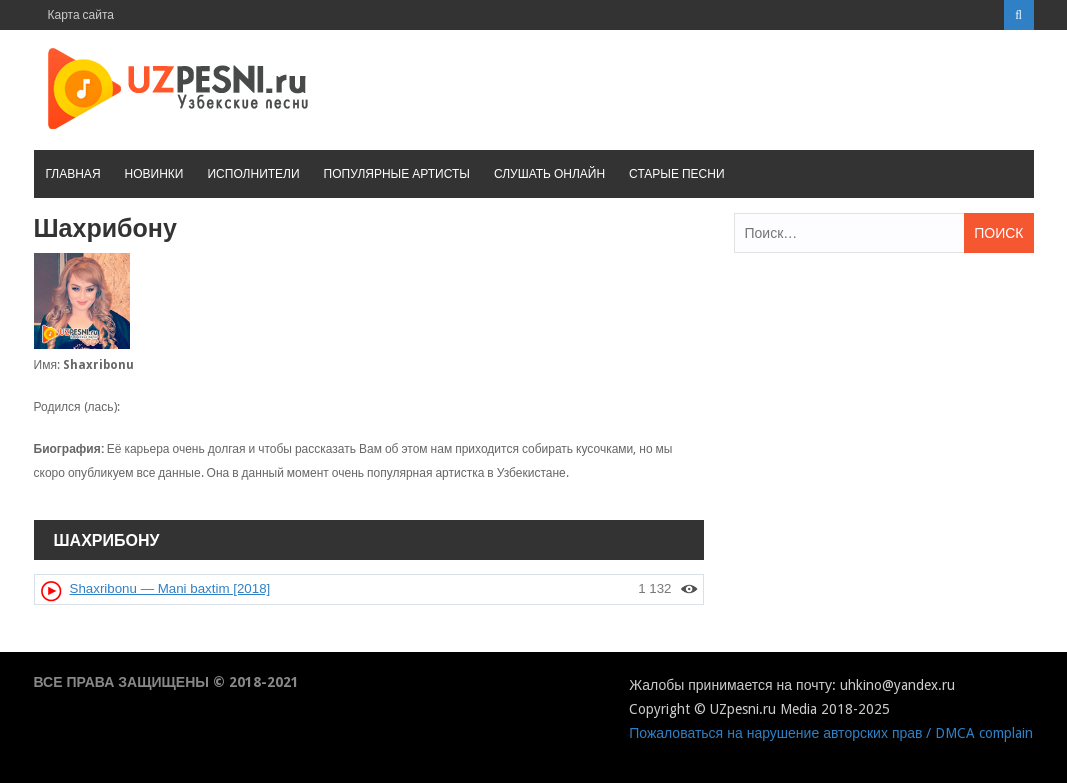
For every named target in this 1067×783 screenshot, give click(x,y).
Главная (73, 174)
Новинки (154, 174)
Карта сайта (81, 15)
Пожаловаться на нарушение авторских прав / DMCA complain (831, 733)
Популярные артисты (397, 174)
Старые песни (676, 174)
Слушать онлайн (549, 174)
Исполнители (253, 174)
